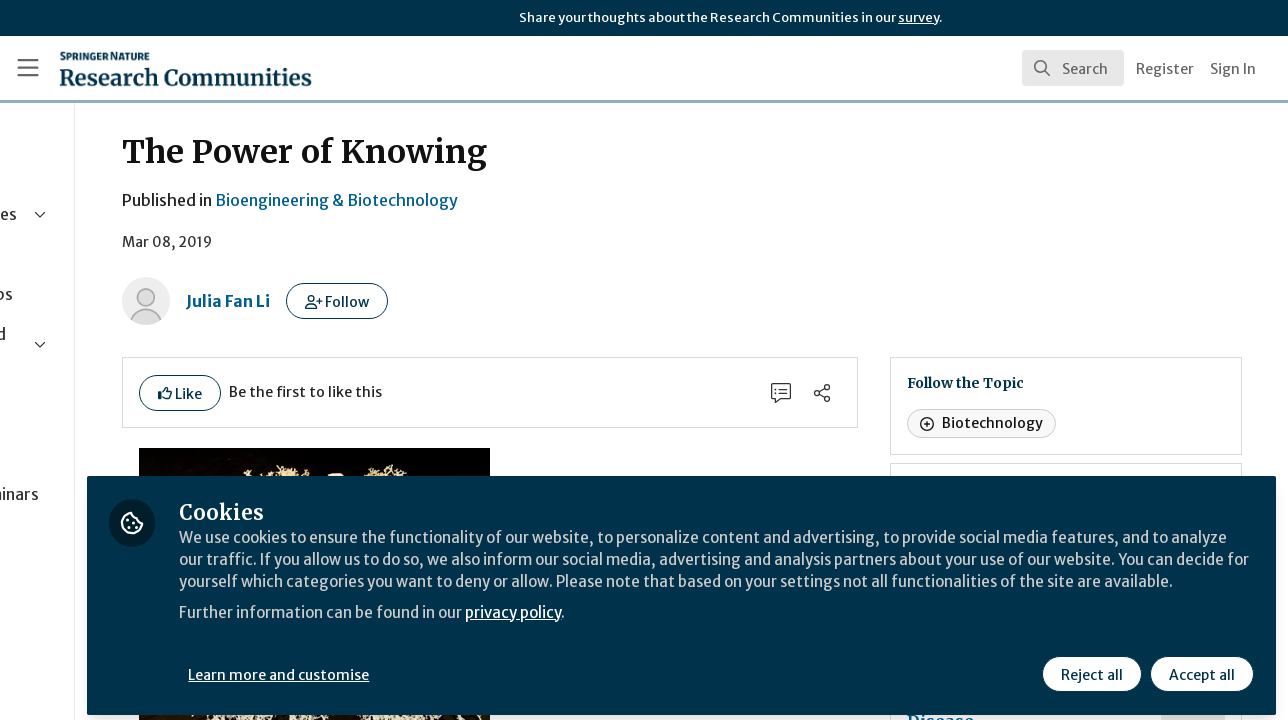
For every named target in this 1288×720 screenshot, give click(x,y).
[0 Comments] (847, 394)
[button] (487, 301)
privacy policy (712, 628)
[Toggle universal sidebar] (28, 68)
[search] (1073, 68)
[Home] (156, 68)
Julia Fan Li (378, 301)
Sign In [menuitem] (1233, 69)
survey (918, 17)
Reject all (1090, 667)
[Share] (891, 394)
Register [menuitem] (1165, 69)
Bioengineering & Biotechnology (486, 200)
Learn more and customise (461, 667)
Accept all (1200, 667)
